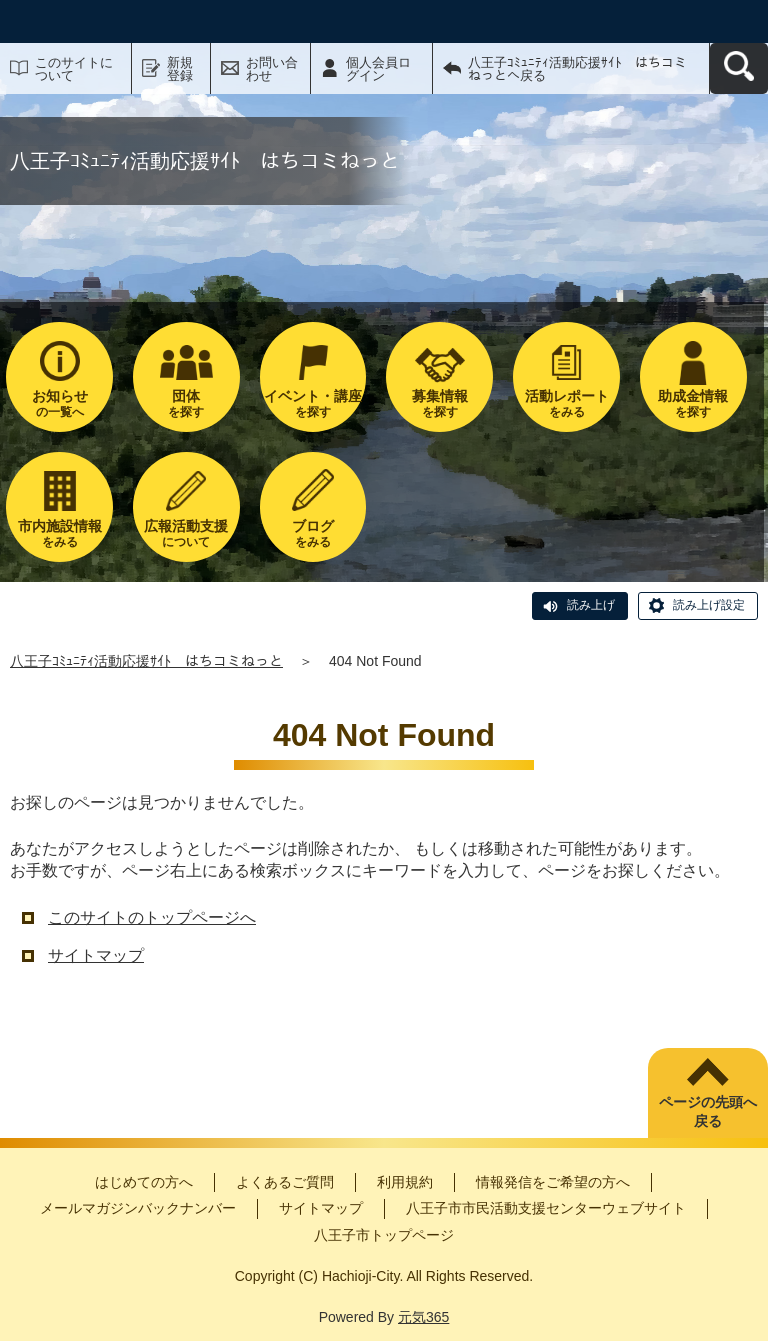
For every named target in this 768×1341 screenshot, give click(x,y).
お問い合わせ (272, 69)
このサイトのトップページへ (152, 917)
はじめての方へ (144, 1182)
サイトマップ (96, 955)
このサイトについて (74, 69)
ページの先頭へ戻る (708, 1112)
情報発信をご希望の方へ (553, 1182)
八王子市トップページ (384, 1235)
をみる (566, 403)
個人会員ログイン (378, 69)
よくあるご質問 (285, 1182)
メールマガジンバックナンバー (138, 1208)
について (186, 533)
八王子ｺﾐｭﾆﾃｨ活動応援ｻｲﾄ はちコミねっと (146, 661)
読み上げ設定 (709, 605)
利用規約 (405, 1182)
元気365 (423, 1317)
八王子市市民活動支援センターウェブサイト (546, 1208)
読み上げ (591, 605)
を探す (186, 403)
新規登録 (180, 69)
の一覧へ (59, 403)
